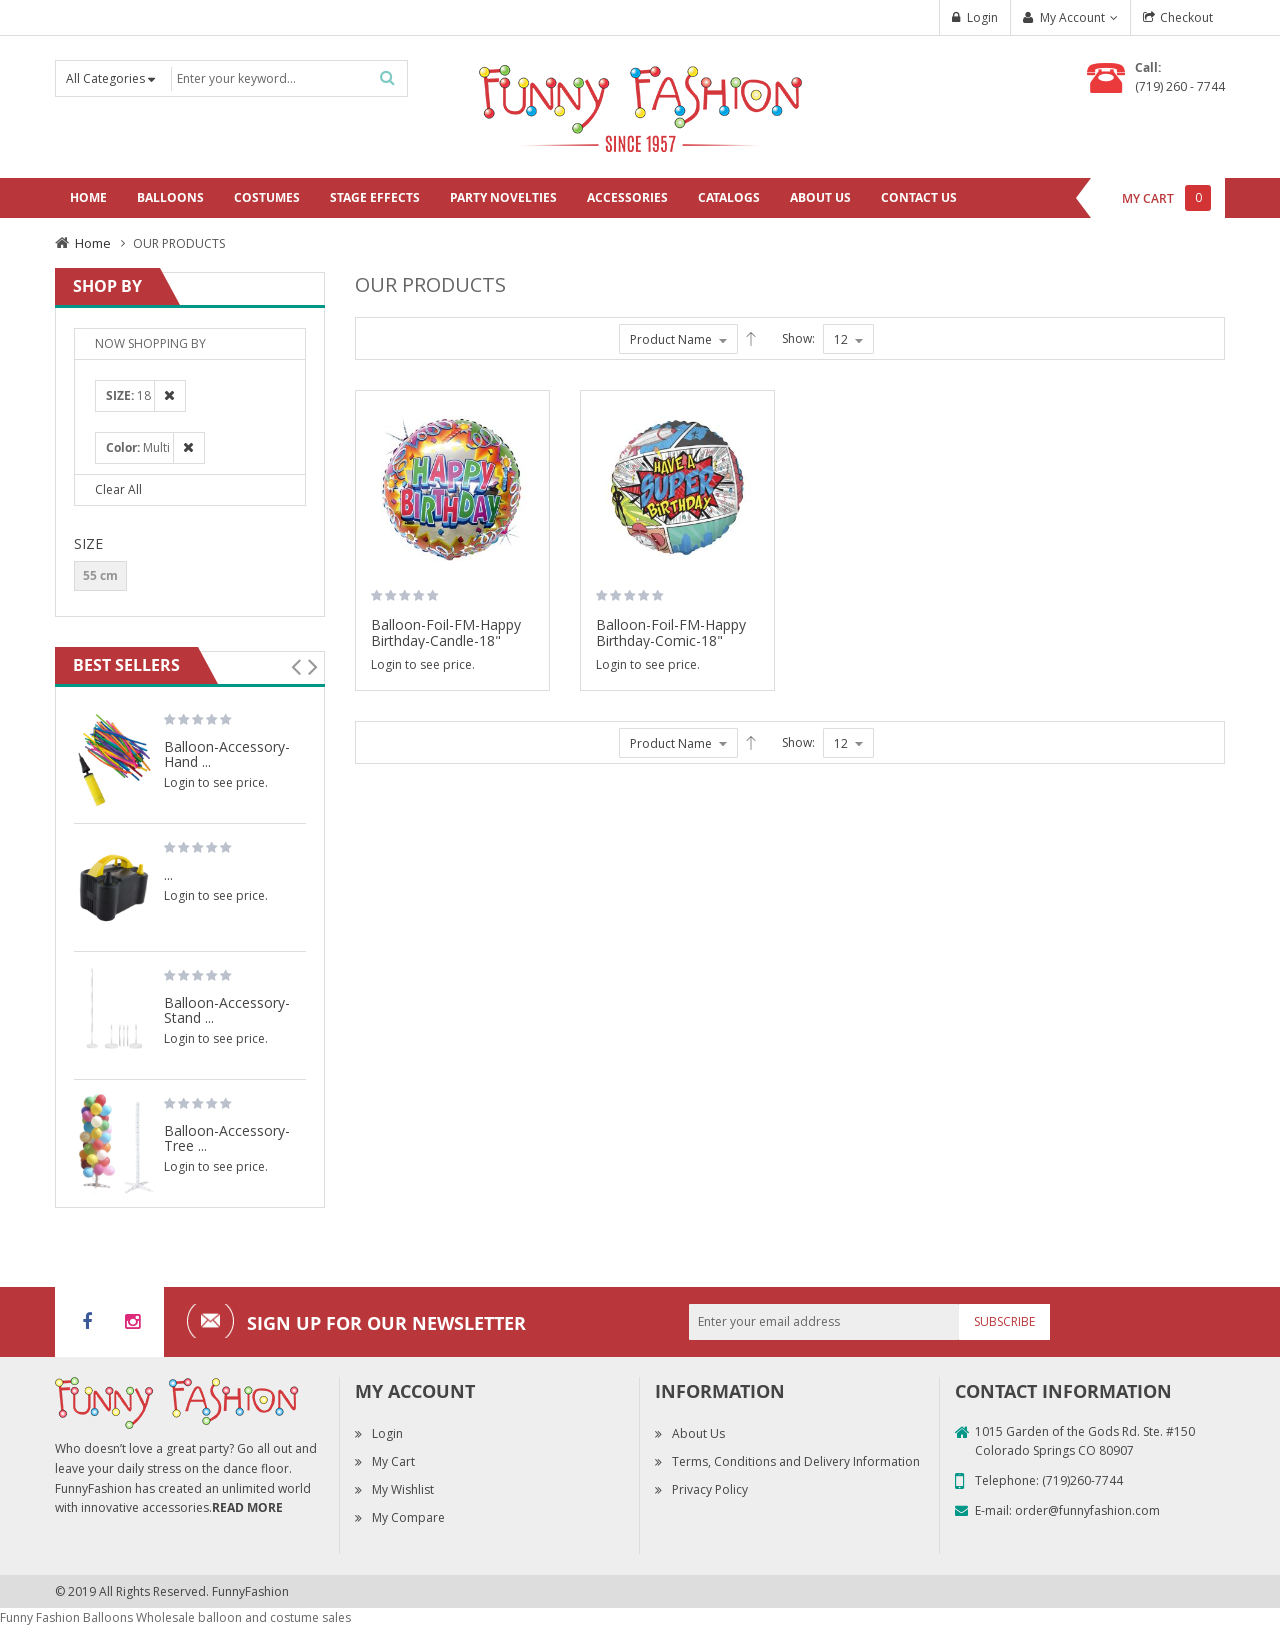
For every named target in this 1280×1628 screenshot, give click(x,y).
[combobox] (287, 78)
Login (982, 17)
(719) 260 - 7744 (1180, 86)
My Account (1072, 17)
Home (93, 243)
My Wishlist (403, 1489)
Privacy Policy (710, 1489)
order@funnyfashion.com (1087, 1510)
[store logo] (640, 105)
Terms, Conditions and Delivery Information (796, 1461)
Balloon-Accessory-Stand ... (227, 1009)
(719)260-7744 (1082, 1480)
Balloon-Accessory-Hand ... (227, 753)
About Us (698, 1433)
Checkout (1186, 17)
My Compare (408, 1517)
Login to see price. (423, 664)
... (168, 874)
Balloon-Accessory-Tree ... (227, 1137)
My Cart (393, 1461)
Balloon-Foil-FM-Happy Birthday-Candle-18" (446, 632)
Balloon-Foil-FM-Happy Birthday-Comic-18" (671, 632)
